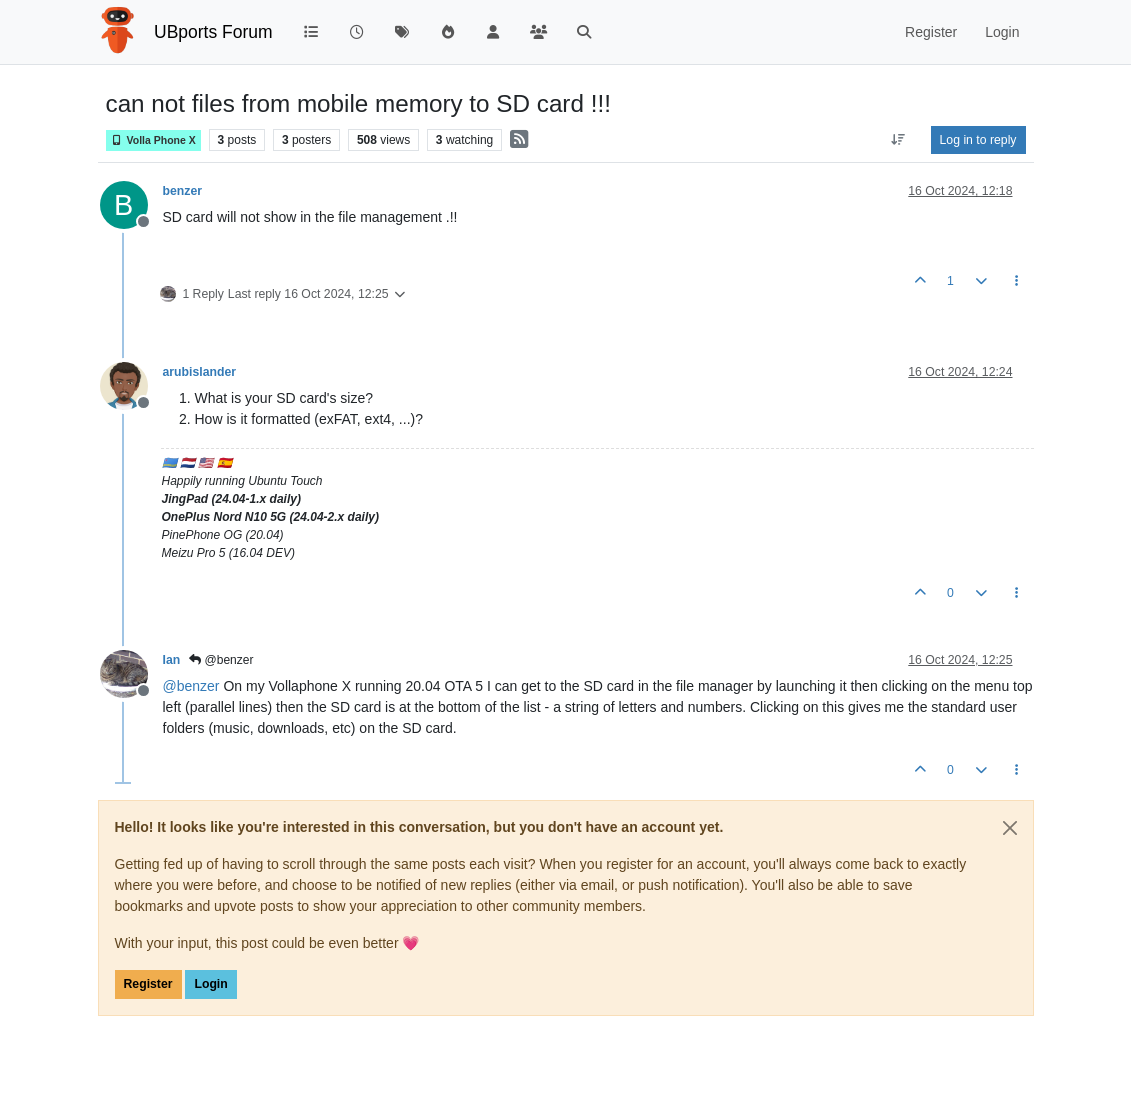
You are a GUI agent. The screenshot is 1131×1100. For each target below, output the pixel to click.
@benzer (221, 660)
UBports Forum (213, 32)
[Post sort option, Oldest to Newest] (897, 140)
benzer (182, 191)
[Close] (1010, 828)
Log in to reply (978, 140)
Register (148, 984)
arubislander (200, 372)
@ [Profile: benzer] (191, 686)
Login (210, 984)
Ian (172, 660)
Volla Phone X (153, 140)
